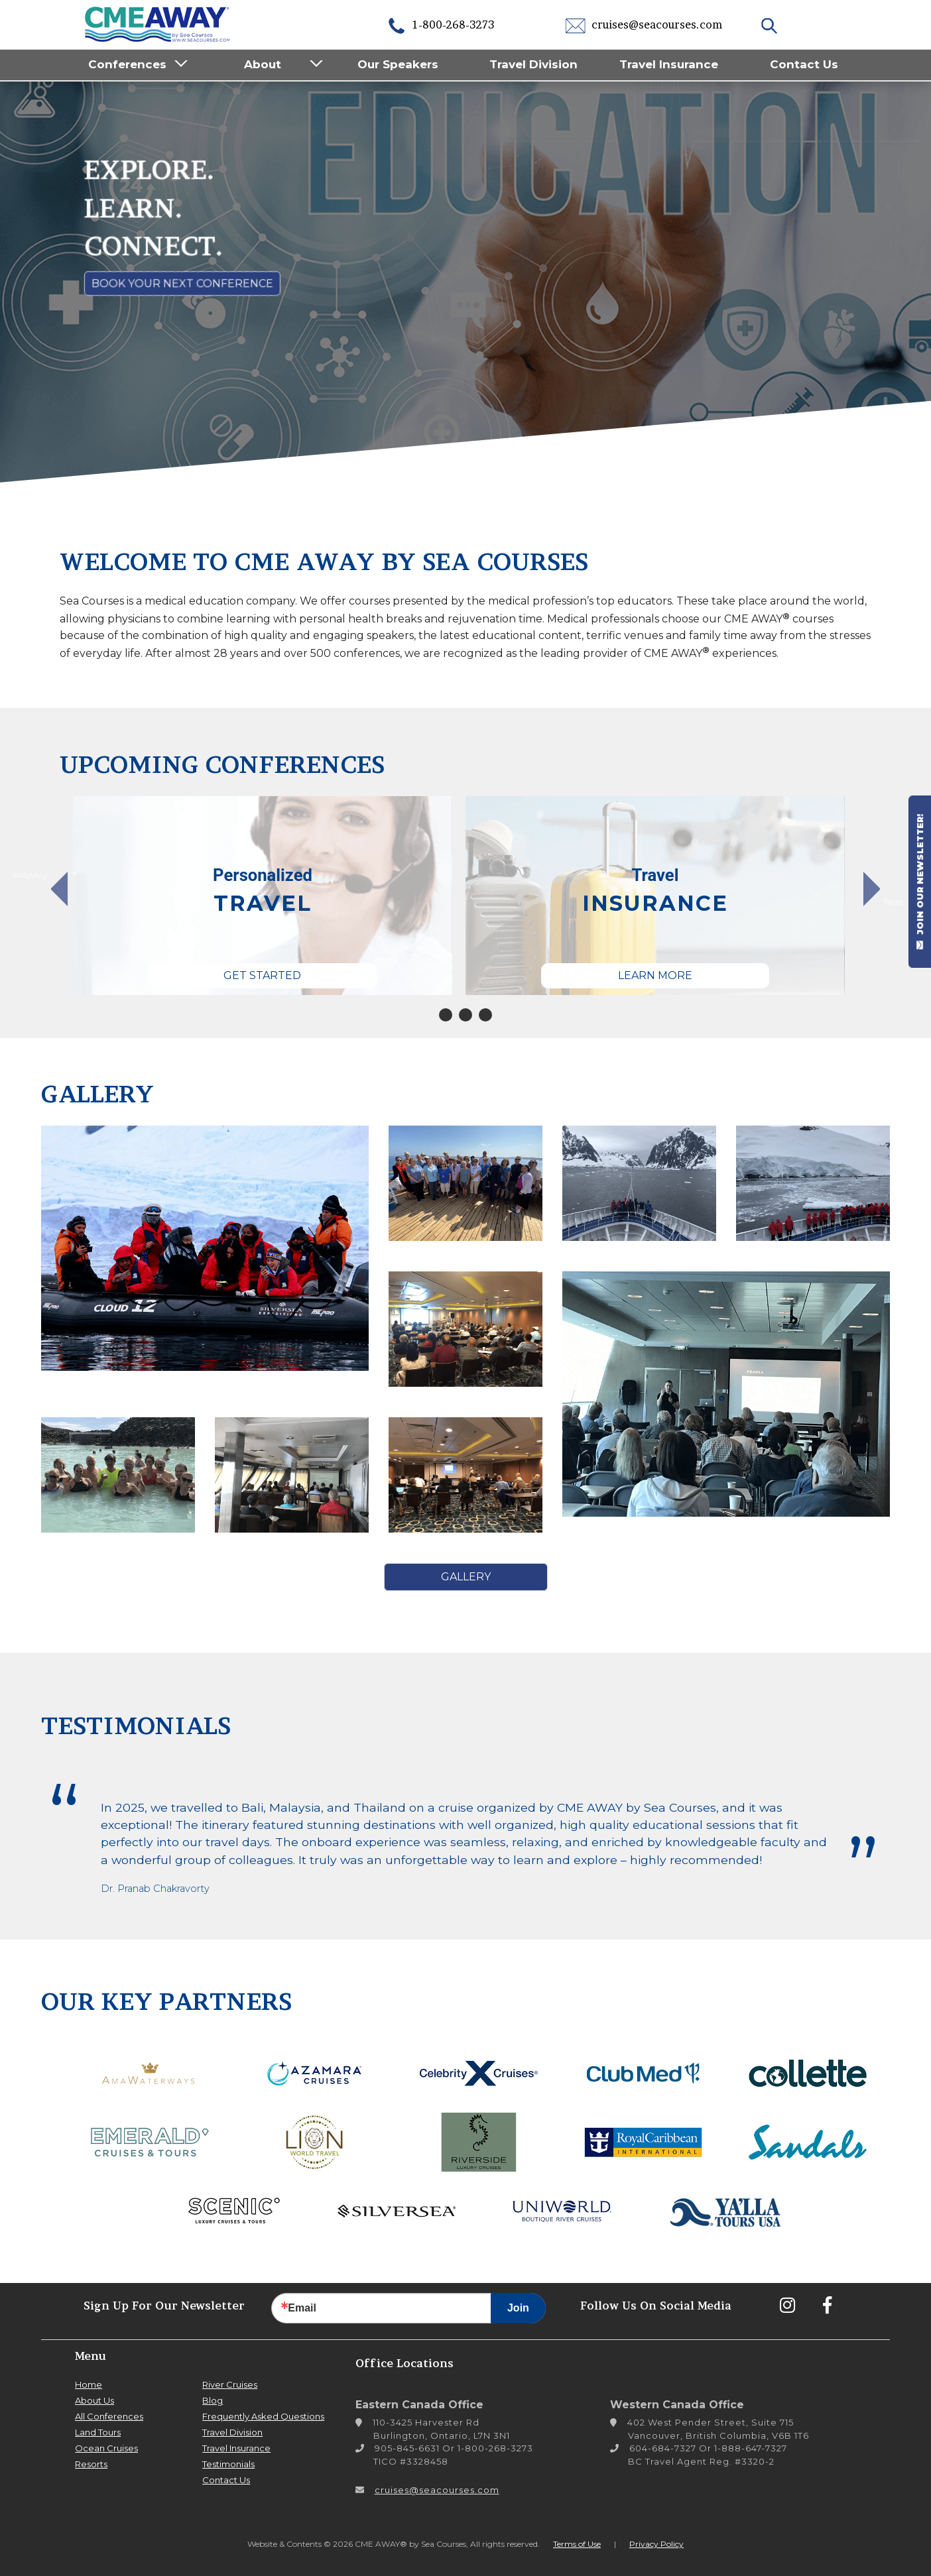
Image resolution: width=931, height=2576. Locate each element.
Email (302, 2308)
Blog (212, 2400)
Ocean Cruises (106, 2448)
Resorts (91, 2464)
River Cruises (229, 2384)
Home (88, 2384)
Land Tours (98, 2432)
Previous (37, 876)
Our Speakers (397, 64)
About (262, 64)
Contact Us (804, 64)
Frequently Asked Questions (263, 2416)
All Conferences (109, 2416)
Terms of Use (577, 2544)
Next (893, 901)
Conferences (127, 64)
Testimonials (228, 2464)
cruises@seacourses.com (644, 24)
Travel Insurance (668, 64)
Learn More (655, 975)
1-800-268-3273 (440, 24)
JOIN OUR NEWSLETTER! (919, 881)
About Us (94, 2400)
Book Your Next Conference (182, 283)
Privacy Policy (656, 2544)
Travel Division (533, 64)
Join (518, 2307)
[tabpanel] (262, 895)
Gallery (466, 1576)
